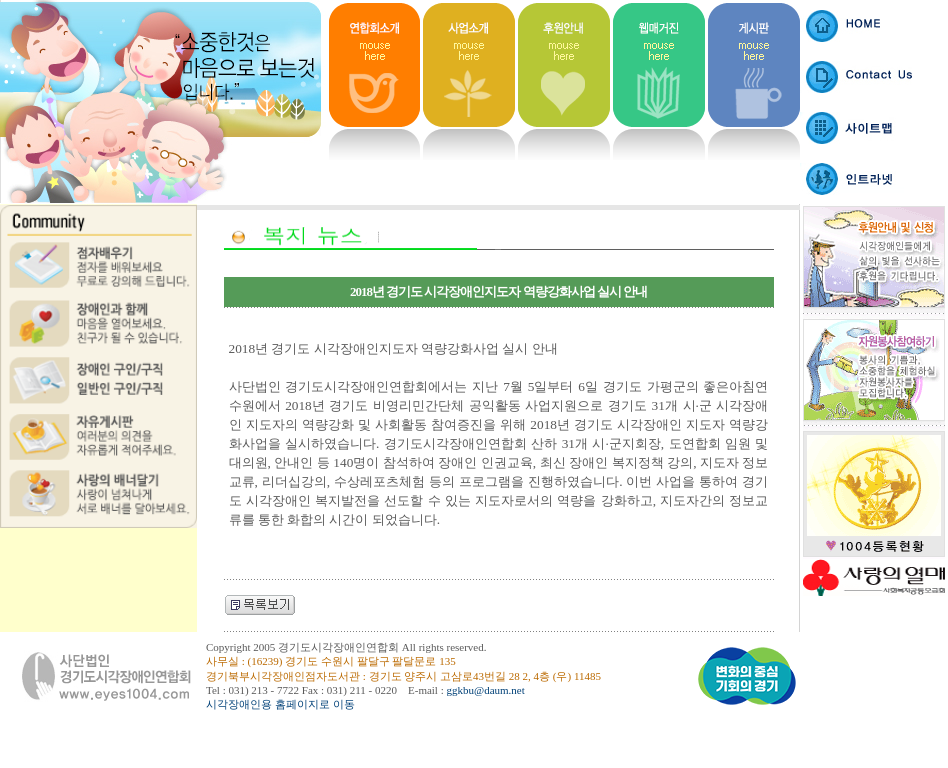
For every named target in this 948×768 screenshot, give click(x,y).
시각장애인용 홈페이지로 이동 (280, 704)
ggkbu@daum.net (486, 690)
